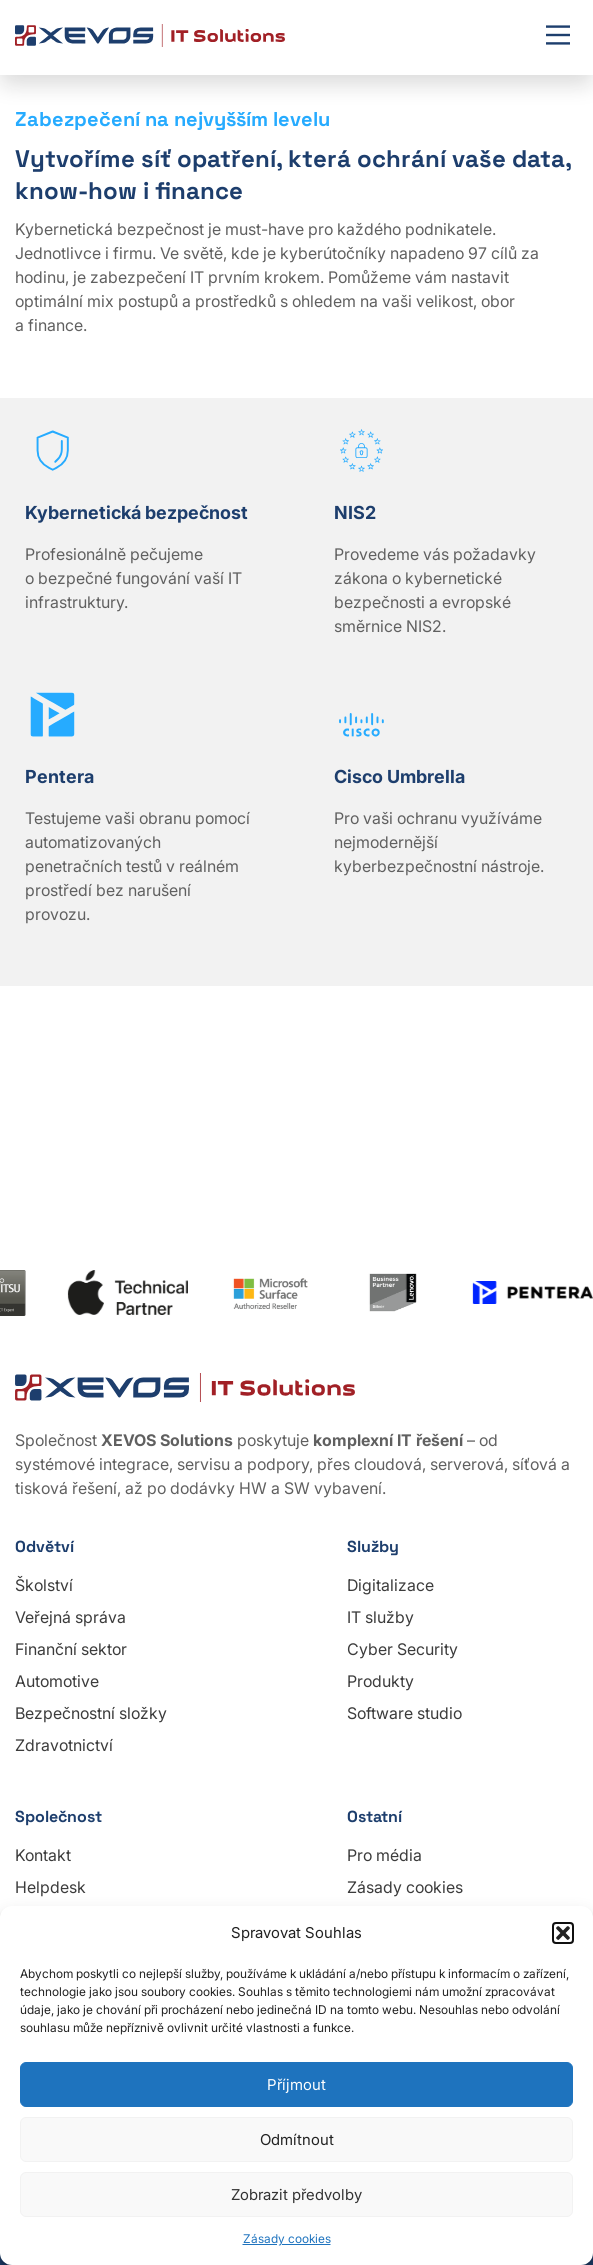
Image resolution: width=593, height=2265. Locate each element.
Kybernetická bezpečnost (136, 512)
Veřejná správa (70, 1617)
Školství (44, 1585)
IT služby (380, 1617)
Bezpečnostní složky (91, 1713)
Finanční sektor (71, 1649)
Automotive (57, 1681)
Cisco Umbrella (399, 776)
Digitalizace (390, 1585)
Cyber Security (402, 1649)
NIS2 (355, 512)
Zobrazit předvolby (296, 2194)
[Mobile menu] (558, 37)
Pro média (384, 1855)
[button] (563, 1933)
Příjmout (296, 2084)
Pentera (59, 776)
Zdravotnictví (64, 1745)
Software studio (404, 1713)
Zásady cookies (287, 2238)
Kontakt (43, 1855)
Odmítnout (297, 2139)
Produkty (380, 1681)
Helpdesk (50, 1887)
